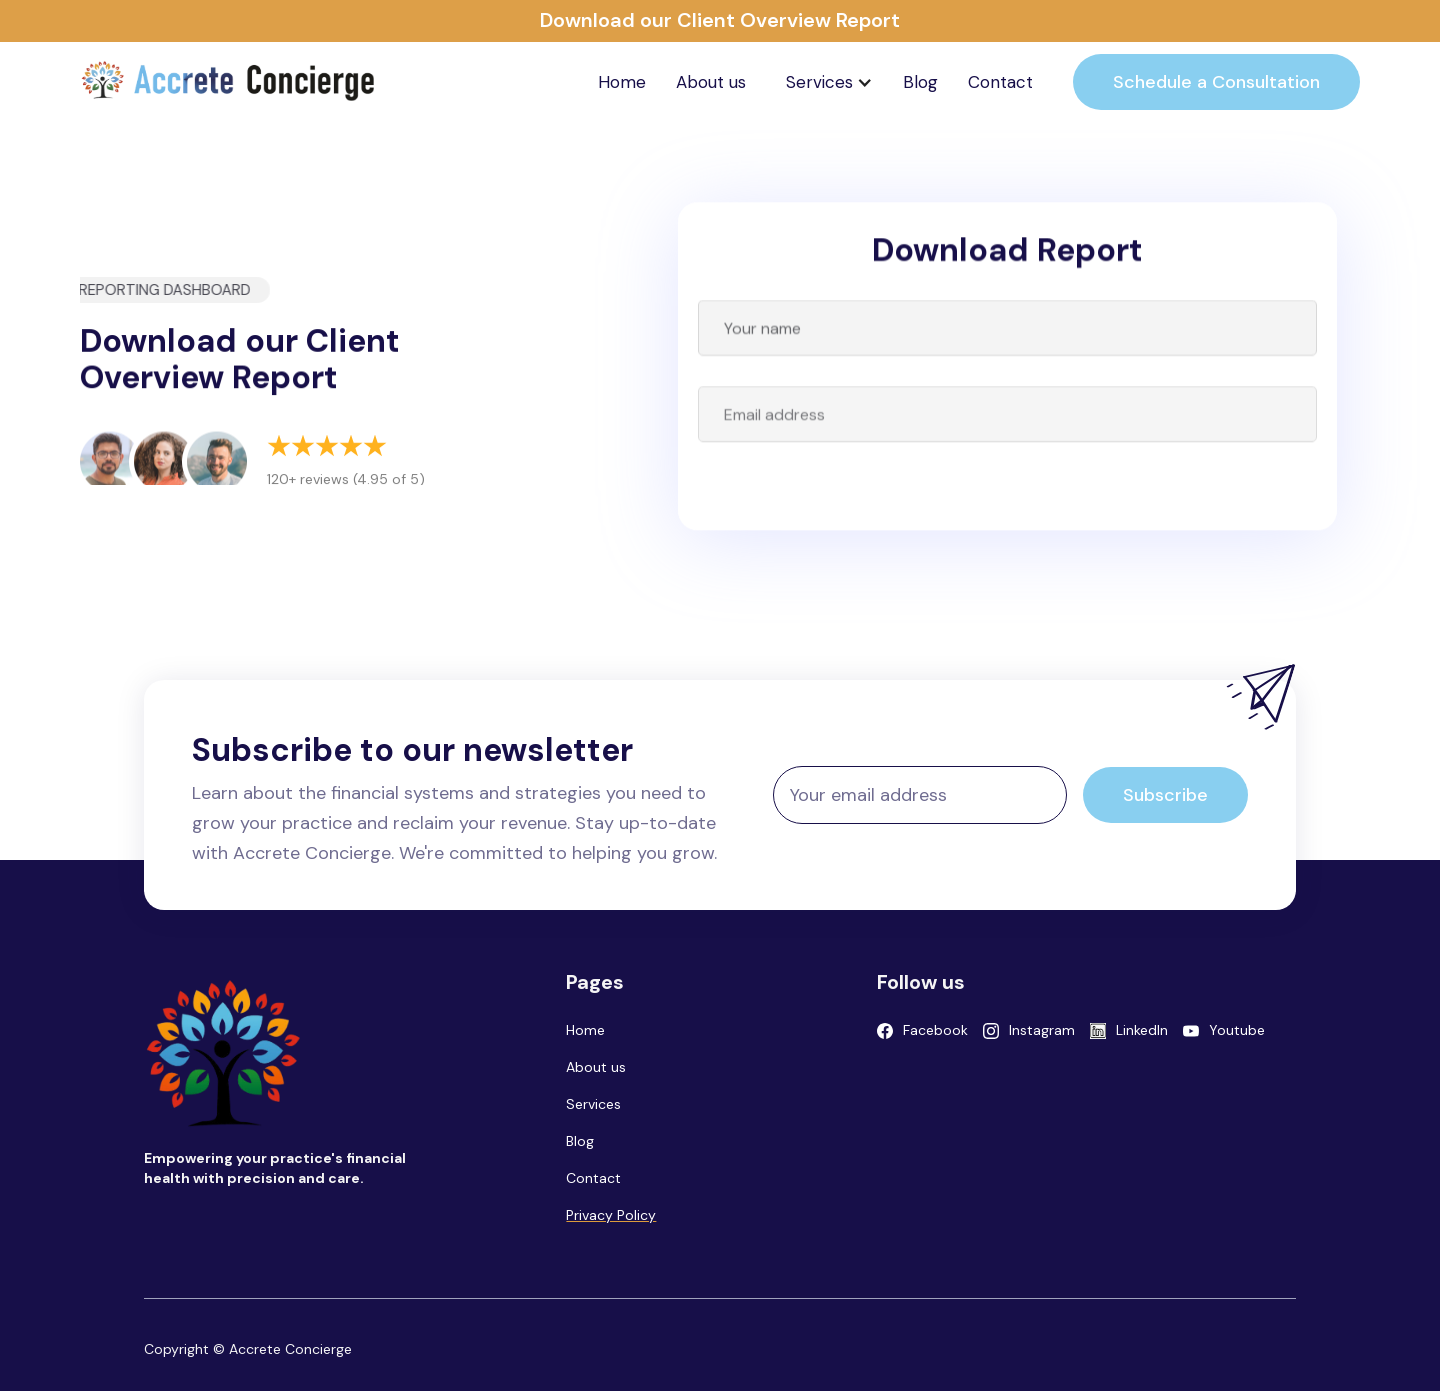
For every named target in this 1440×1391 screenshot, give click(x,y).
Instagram (1042, 1030)
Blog (920, 82)
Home (622, 82)
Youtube (1237, 1030)
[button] (829, 82)
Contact (1000, 82)
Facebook (935, 1030)
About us (711, 82)
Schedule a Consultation (1216, 82)
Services (593, 1104)
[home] (230, 82)
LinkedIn (1142, 1030)
